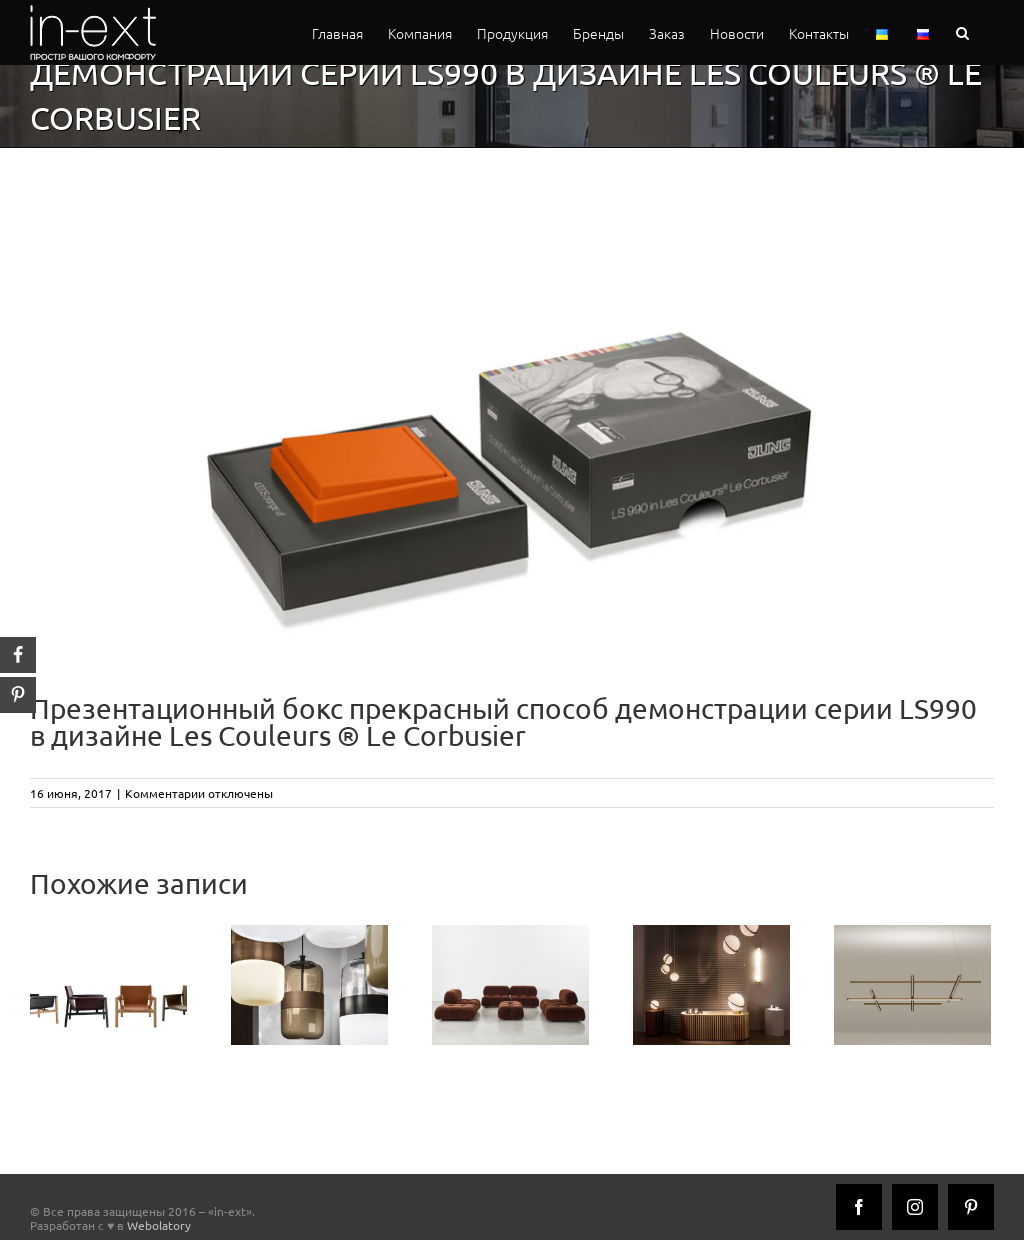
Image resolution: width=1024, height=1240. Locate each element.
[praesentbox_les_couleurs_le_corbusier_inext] (512, 422)
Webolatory (159, 1225)
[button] (962, 32)
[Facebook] (859, 1207)
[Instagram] (915, 1207)
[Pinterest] (971, 1207)
